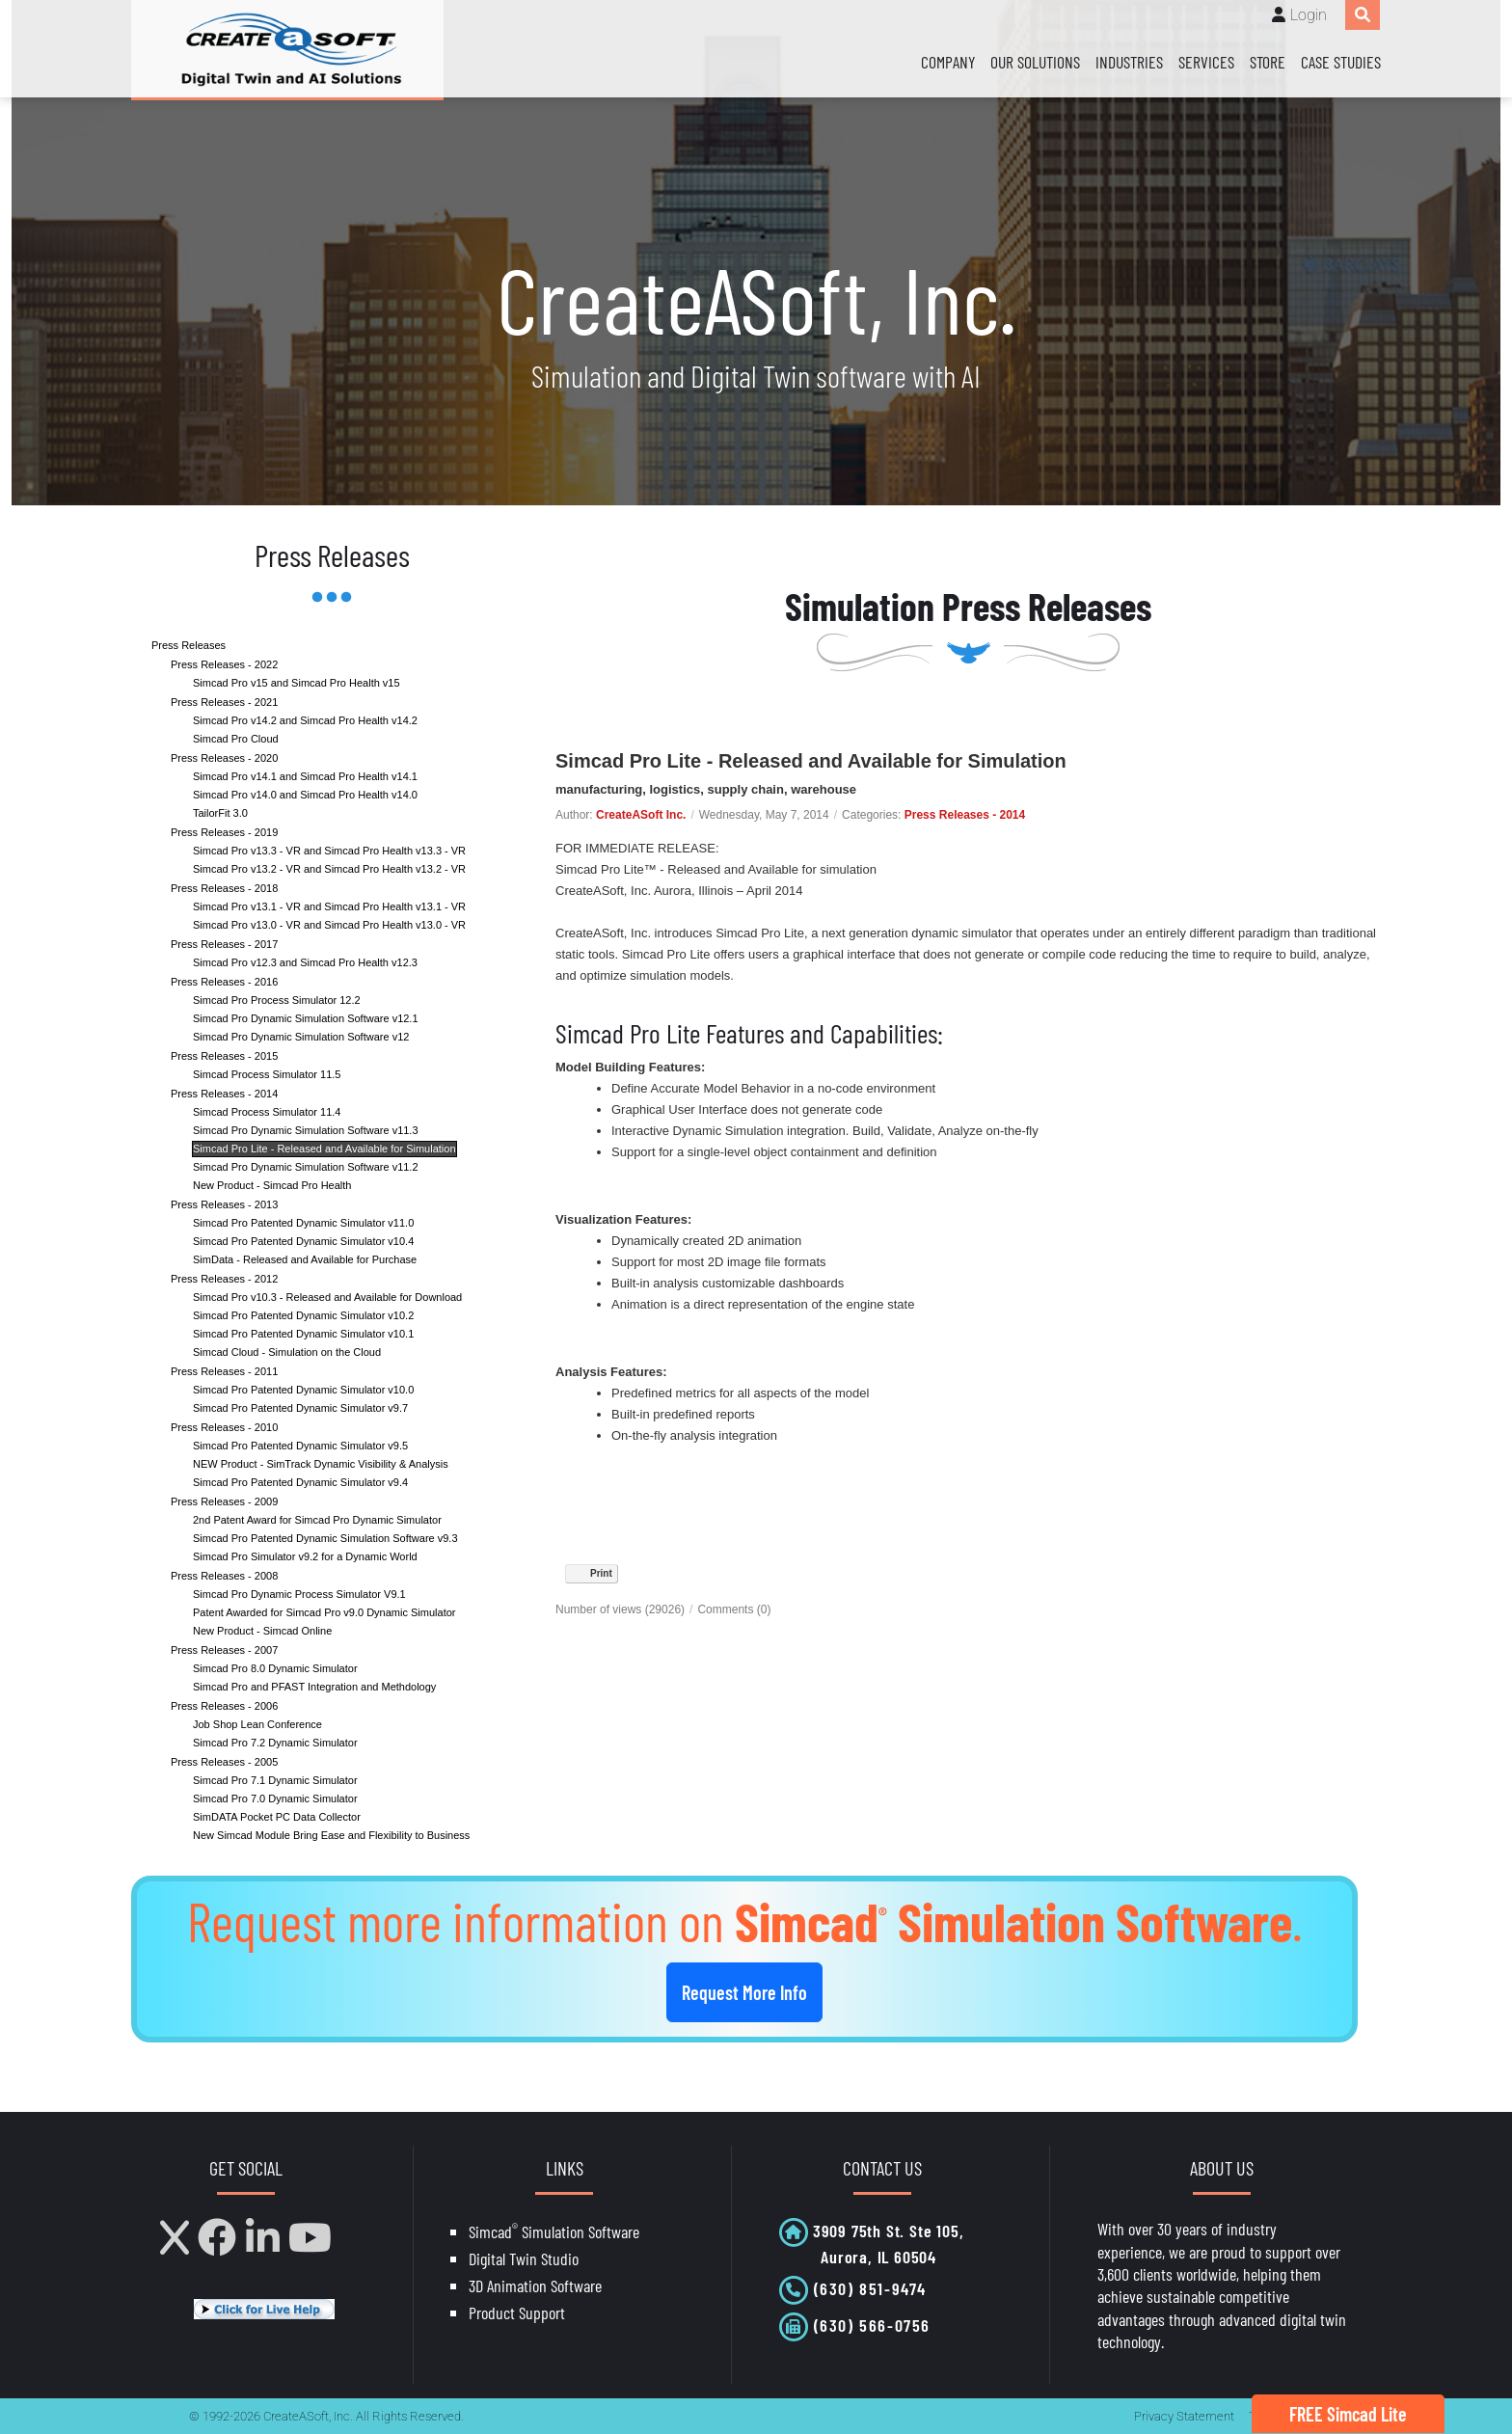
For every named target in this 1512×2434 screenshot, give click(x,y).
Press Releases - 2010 (224, 1427)
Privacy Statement (1184, 2416)
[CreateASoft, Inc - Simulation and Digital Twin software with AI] (287, 49)
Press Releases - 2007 (224, 1650)
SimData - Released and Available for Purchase (305, 1259)
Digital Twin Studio (524, 2258)
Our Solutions (1035, 61)
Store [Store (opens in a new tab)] (1267, 61)
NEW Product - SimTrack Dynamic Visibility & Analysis (320, 1464)
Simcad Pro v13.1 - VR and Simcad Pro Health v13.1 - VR (329, 906)
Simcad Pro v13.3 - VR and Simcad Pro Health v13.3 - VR (329, 850)
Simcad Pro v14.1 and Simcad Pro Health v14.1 (305, 776)
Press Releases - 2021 (224, 702)
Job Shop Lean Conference (257, 1724)
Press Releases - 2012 (224, 1279)
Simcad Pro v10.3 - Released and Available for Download (327, 1297)
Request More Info (744, 1992)
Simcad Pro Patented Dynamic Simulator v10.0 (303, 1389)
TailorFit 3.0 (220, 813)
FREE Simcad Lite (1348, 2413)
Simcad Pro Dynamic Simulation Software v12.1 (305, 1018)
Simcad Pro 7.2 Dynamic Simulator (275, 1742)
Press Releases (188, 645)
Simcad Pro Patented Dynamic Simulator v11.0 (303, 1223)
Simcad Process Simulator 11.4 (266, 1112)
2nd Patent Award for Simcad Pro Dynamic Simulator (317, 1520)
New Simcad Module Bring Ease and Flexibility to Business (331, 1835)
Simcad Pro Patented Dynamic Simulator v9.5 (300, 1445)
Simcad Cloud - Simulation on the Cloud (287, 1352)
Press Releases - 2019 (224, 832)
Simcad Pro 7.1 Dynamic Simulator (275, 1780)
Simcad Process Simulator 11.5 (266, 1074)
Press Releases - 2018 (224, 888)
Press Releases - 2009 (224, 1501)
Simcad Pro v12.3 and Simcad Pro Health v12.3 (305, 962)
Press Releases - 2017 (224, 944)
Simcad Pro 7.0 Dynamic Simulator (275, 1798)
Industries (1129, 61)
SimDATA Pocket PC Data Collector (277, 1817)
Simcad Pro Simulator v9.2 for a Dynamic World (305, 1556)
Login (1308, 15)
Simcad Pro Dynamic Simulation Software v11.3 (305, 1130)
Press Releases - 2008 (224, 1576)
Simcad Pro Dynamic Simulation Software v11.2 (305, 1167)
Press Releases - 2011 (224, 1371)
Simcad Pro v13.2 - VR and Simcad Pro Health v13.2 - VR (329, 869)
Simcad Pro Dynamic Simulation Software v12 (301, 1036)
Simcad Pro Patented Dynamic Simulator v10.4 (303, 1241)
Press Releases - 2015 (224, 1056)
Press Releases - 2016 (224, 981)
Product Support (517, 2312)
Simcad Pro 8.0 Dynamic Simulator (275, 1668)
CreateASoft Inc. (641, 815)
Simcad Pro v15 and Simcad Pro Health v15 (296, 683)
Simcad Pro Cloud (236, 738)
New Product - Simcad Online (262, 1630)
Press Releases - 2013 (224, 1204)
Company (948, 61)
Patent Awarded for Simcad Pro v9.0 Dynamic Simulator (324, 1612)
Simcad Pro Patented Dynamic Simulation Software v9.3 (325, 1538)
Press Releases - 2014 (224, 1093)
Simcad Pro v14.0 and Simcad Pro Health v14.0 (305, 794)
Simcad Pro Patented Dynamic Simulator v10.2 (303, 1315)
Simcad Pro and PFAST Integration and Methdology (314, 1686)
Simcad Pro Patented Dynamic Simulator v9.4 (300, 1482)
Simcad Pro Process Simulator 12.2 (277, 1000)
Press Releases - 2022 (224, 664)
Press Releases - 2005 (224, 1762)
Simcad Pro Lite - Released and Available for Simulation (324, 1148)
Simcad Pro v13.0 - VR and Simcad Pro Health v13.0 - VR (329, 925)
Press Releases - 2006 (224, 1706)
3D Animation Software (535, 2285)
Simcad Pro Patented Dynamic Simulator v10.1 (303, 1333)
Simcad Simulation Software (554, 2231)
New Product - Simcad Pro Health (272, 1185)
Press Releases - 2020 (224, 758)
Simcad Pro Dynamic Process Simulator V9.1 (299, 1594)
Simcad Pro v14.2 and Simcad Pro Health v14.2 (305, 720)
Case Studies (1341, 61)
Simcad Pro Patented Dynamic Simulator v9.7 (300, 1408)
